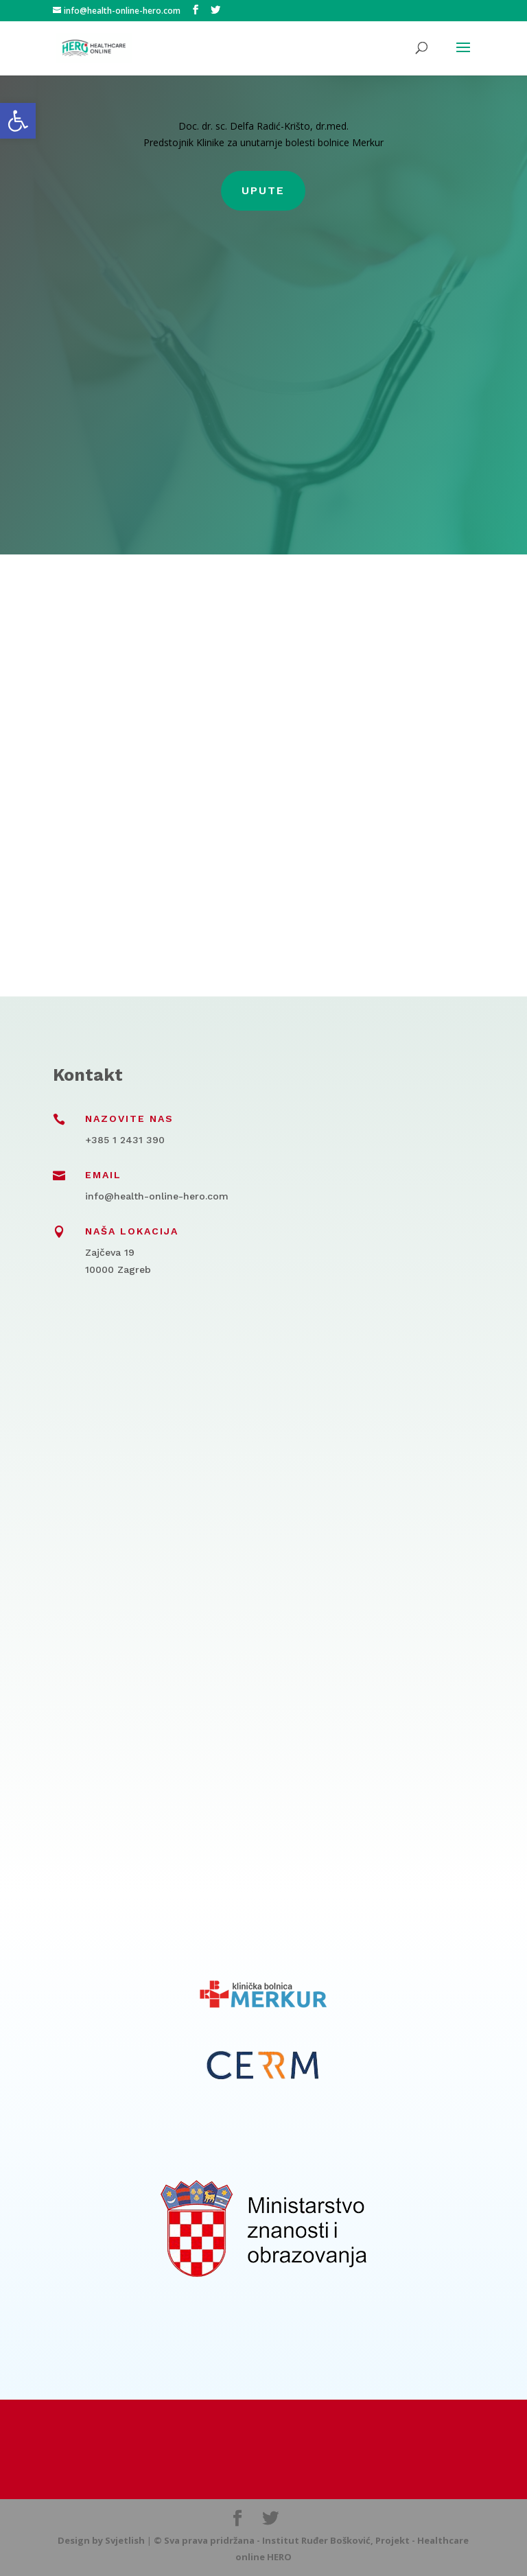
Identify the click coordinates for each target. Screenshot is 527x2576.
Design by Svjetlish (101, 2540)
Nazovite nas (129, 1118)
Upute (263, 190)
